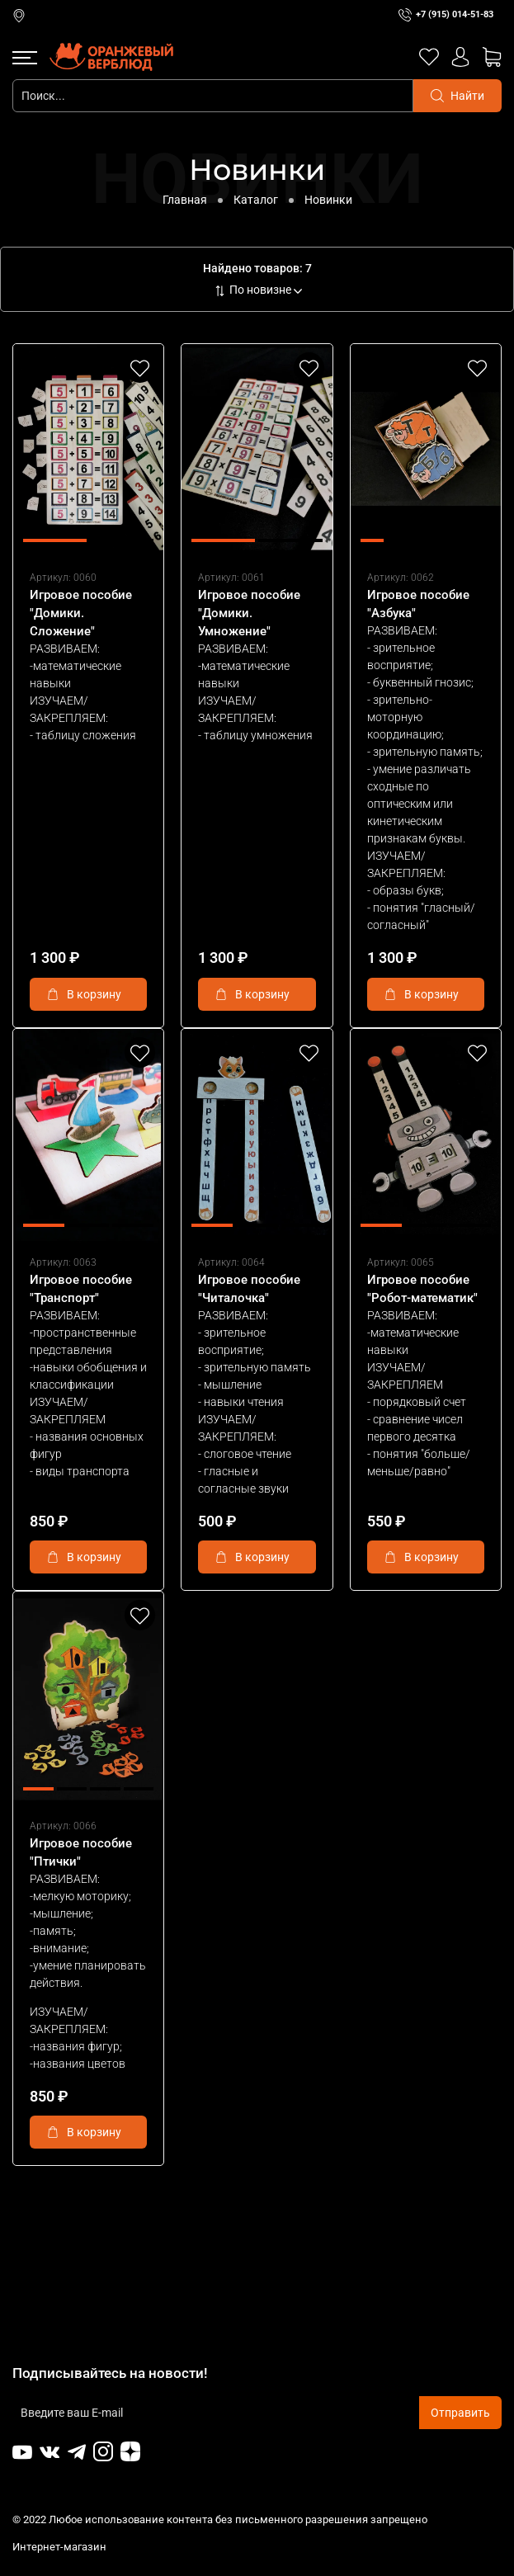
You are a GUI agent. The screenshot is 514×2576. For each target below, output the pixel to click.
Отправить (460, 2412)
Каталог (255, 199)
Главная (185, 199)
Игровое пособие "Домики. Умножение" (249, 613)
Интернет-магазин (60, 2547)
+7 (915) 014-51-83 (454, 14)
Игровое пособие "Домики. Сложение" (81, 613)
